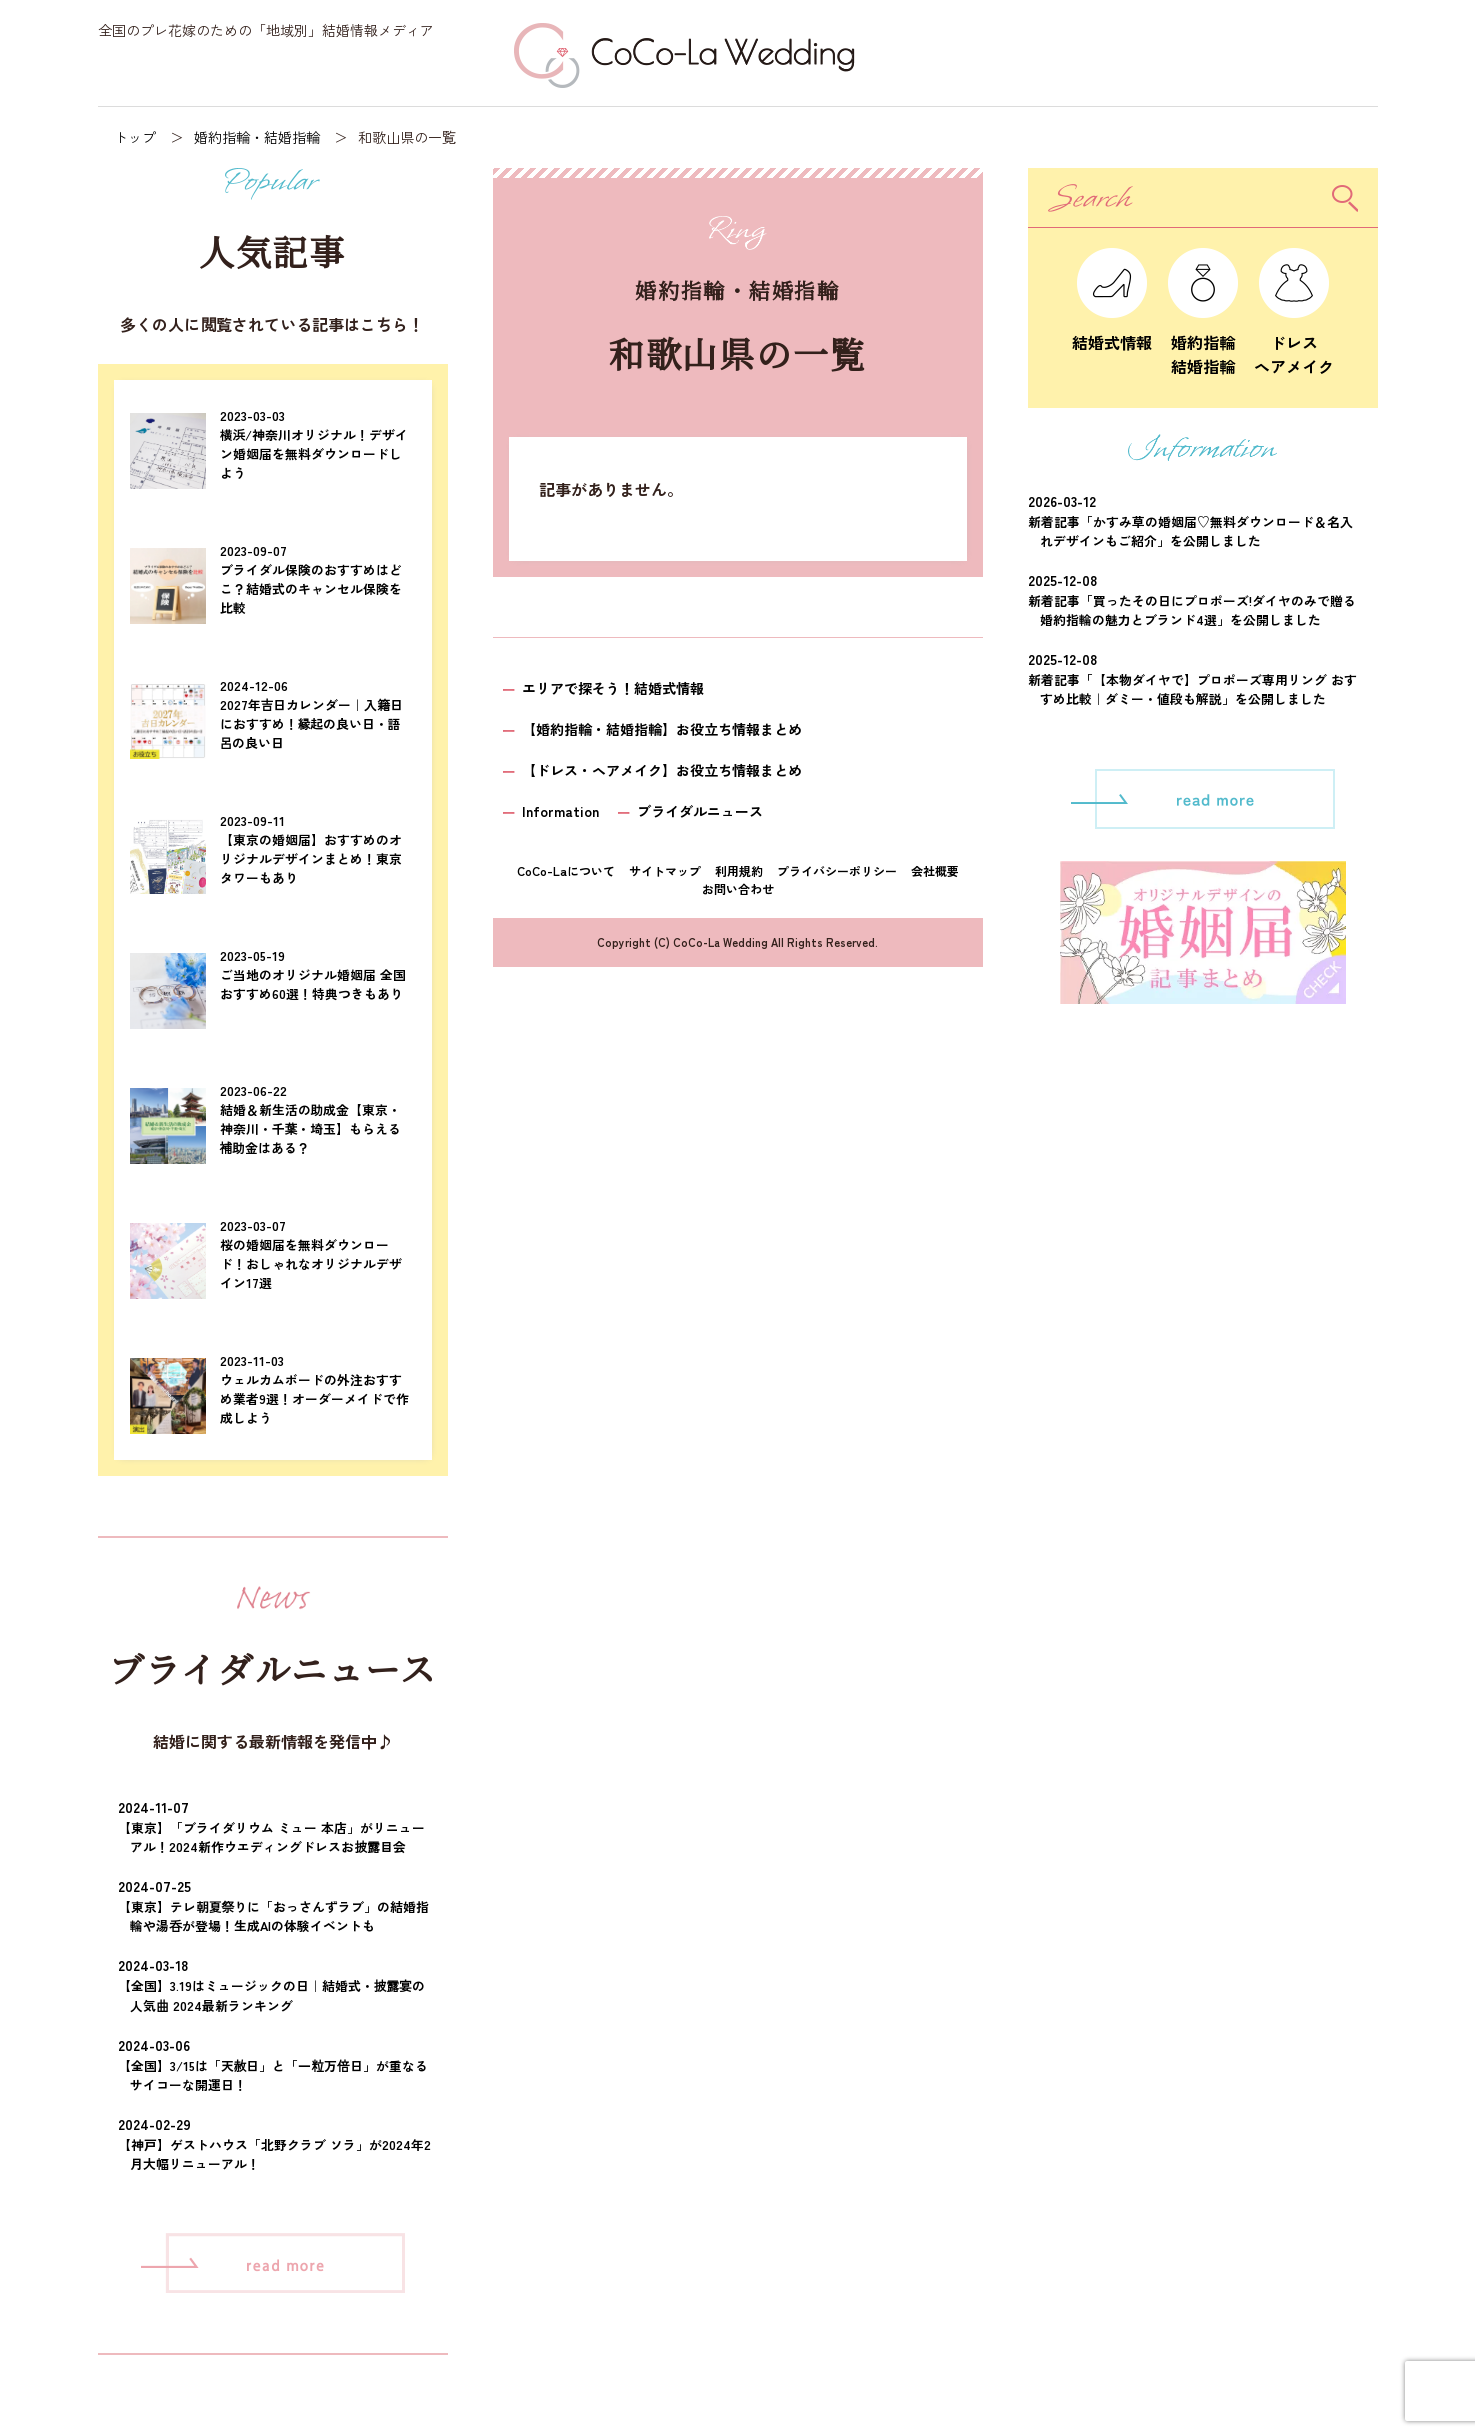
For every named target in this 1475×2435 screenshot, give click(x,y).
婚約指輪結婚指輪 (1203, 342)
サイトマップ (665, 870)
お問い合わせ (738, 888)
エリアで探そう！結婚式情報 (613, 688)
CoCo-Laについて (566, 870)
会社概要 (935, 870)
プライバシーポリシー (837, 870)
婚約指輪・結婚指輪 (257, 137)
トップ (135, 137)
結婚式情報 (1112, 330)
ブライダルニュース (700, 811)
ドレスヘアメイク (1294, 342)
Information (560, 811)
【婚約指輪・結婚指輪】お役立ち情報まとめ (662, 729)
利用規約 (739, 870)
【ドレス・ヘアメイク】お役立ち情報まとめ (662, 770)
